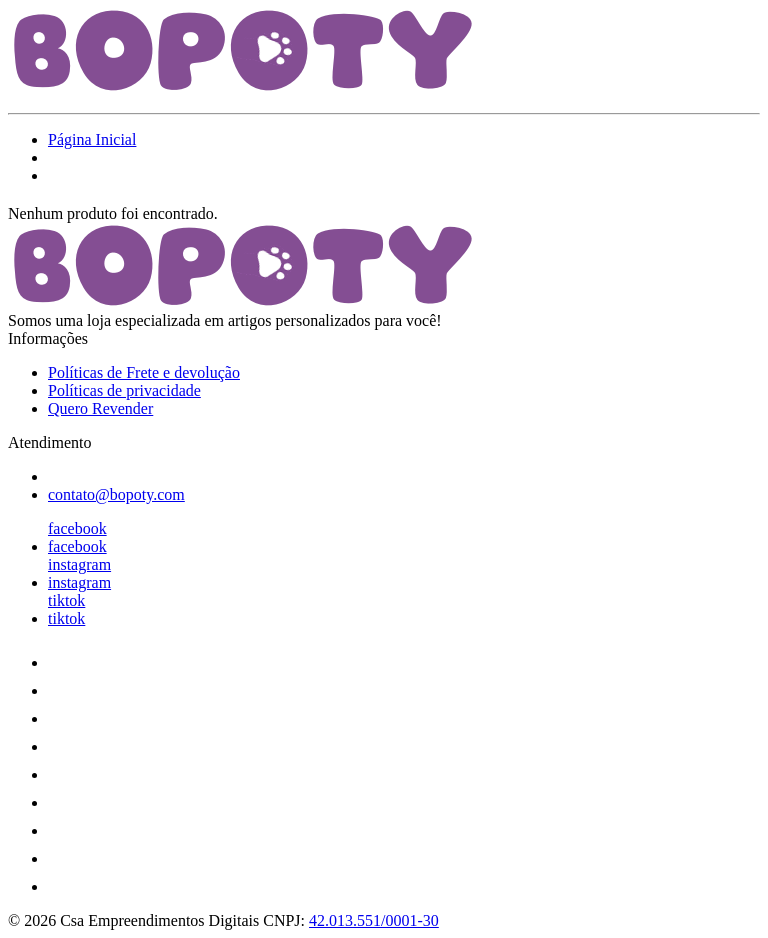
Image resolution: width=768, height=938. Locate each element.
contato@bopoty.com (116, 494)
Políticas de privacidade (124, 390)
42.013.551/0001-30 (374, 920)
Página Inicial (92, 139)
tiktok (66, 600)
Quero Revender (100, 408)
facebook (77, 528)
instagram (79, 564)
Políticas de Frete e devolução (144, 372)
